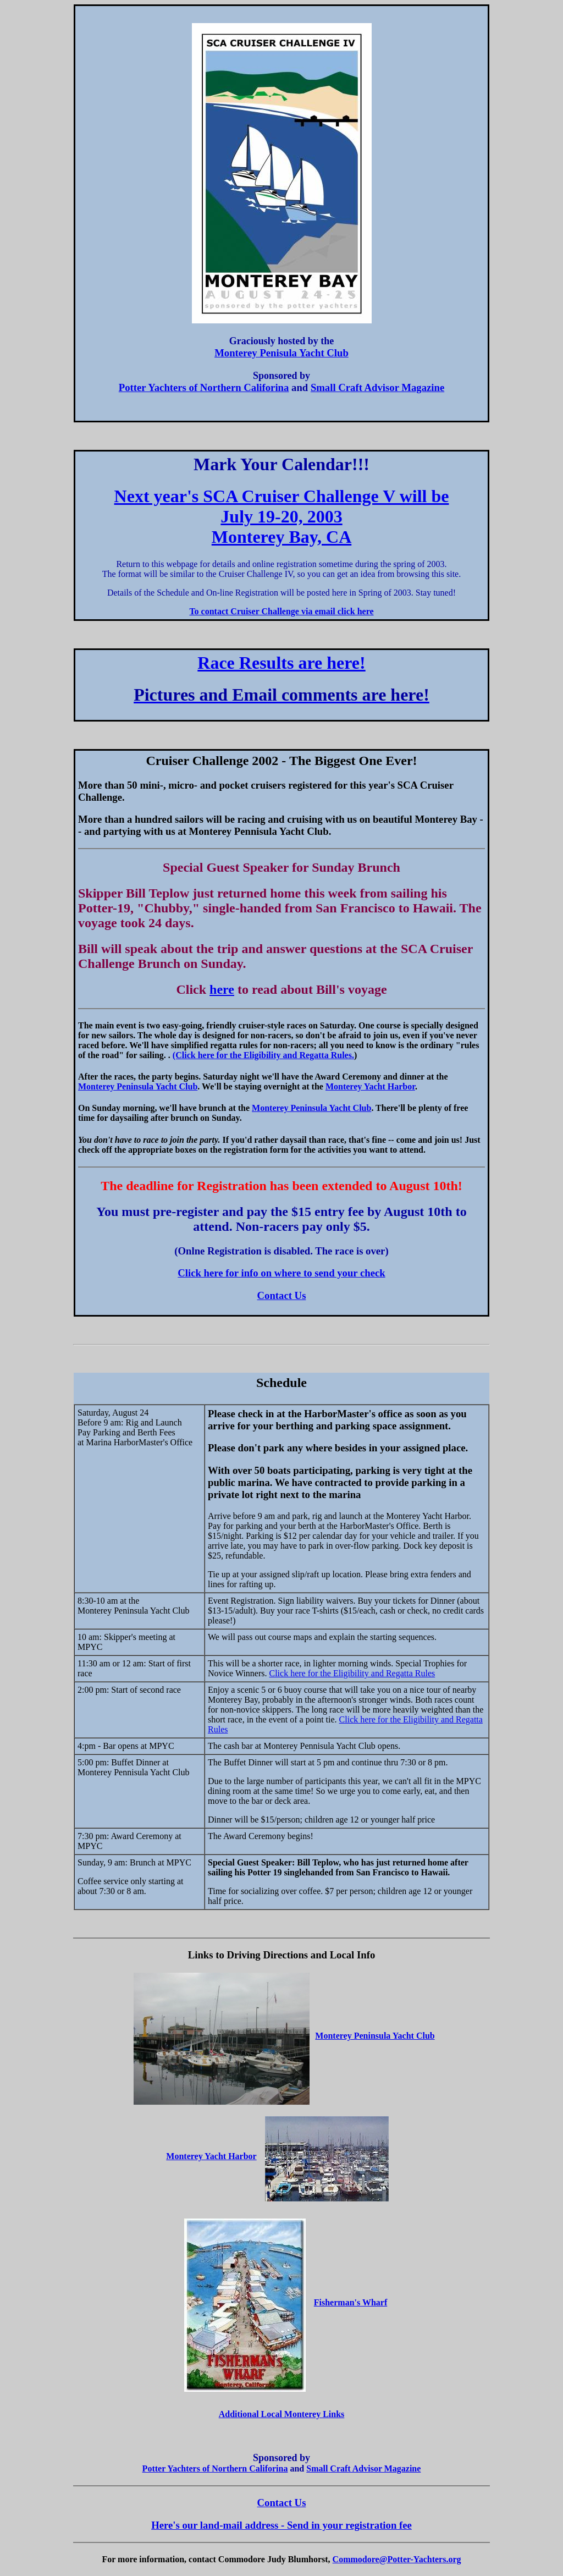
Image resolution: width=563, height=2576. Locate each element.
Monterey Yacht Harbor (370, 1086)
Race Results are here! (281, 663)
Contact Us (281, 1295)
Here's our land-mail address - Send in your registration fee (281, 2525)
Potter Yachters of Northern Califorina (204, 387)
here (221, 989)
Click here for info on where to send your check (281, 1273)
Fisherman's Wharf (350, 2302)
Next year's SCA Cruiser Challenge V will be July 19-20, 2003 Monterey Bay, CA (281, 516)
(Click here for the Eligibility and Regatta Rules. (263, 1055)
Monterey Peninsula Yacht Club (137, 1086)
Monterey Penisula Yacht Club (281, 353)
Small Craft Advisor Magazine (377, 387)
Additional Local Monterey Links (282, 2414)
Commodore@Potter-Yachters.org (397, 2559)
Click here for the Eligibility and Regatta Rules (352, 1673)
